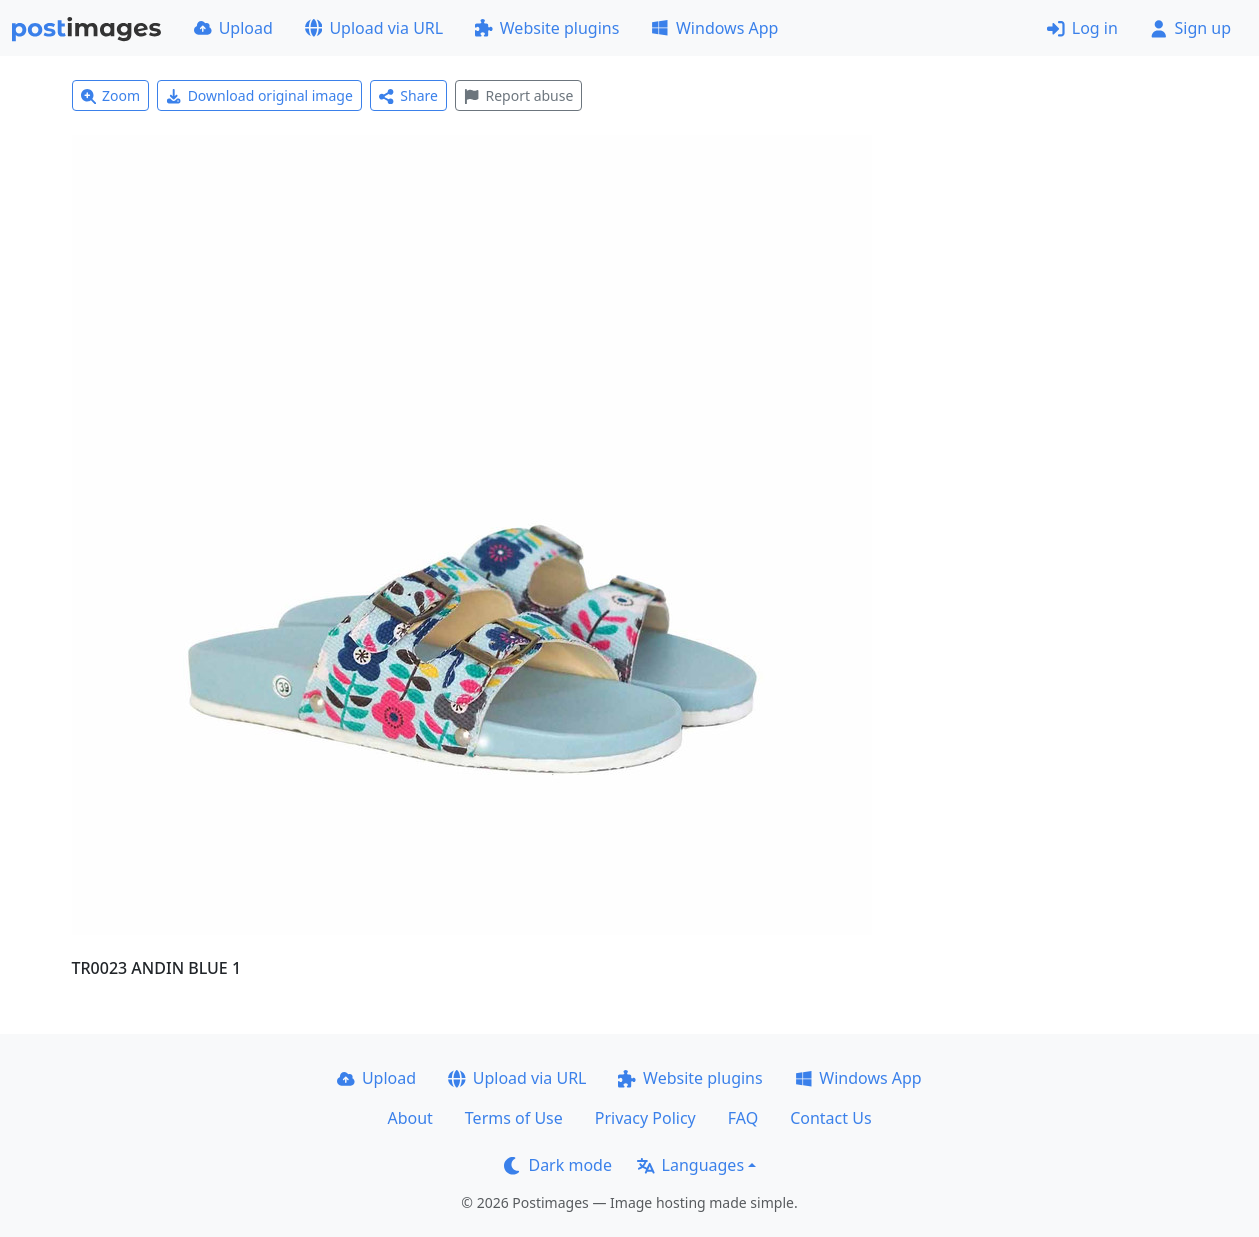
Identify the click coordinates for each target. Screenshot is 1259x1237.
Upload (233, 28)
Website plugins (547, 28)
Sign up (1190, 28)
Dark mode (558, 1165)
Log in (1082, 28)
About (409, 1118)
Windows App (714, 28)
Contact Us (830, 1118)
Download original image (259, 95)
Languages (690, 1165)
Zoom (111, 95)
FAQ (743, 1118)
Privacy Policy (645, 1118)
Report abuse (518, 95)
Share (408, 95)
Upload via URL (374, 28)
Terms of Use (514, 1118)
